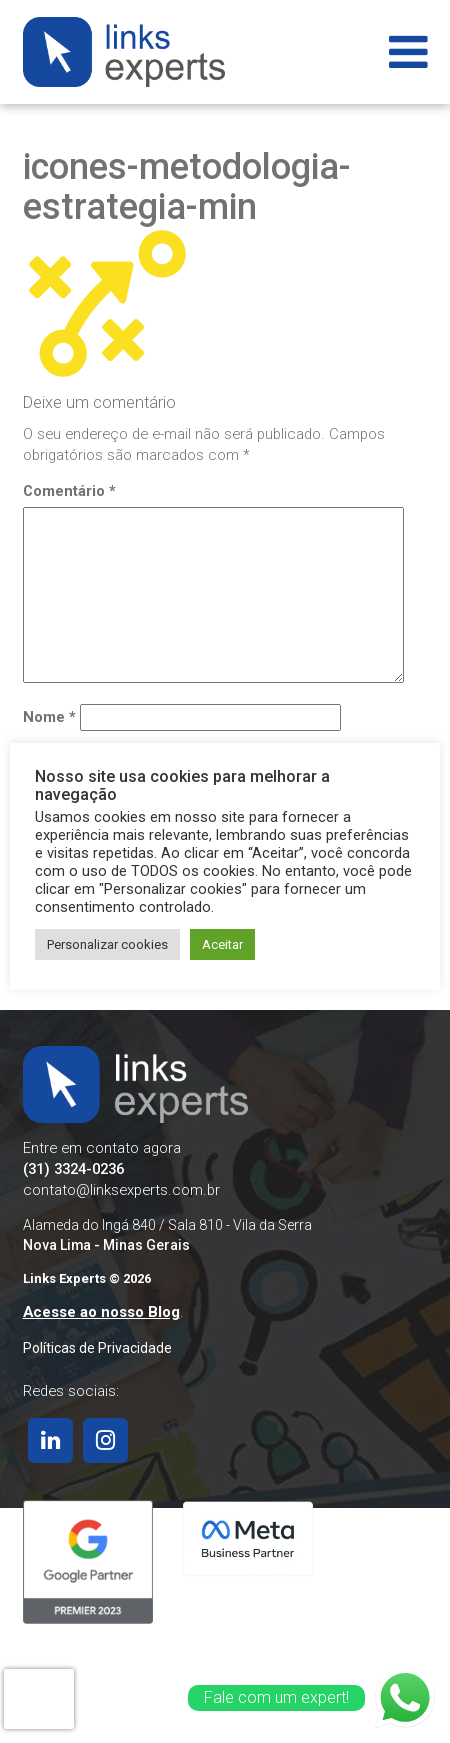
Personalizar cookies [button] (107, 944)
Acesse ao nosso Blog (101, 1312)
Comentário (69, 491)
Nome (49, 717)
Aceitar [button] (222, 944)
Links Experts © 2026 (87, 1278)
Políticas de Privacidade (97, 1348)
